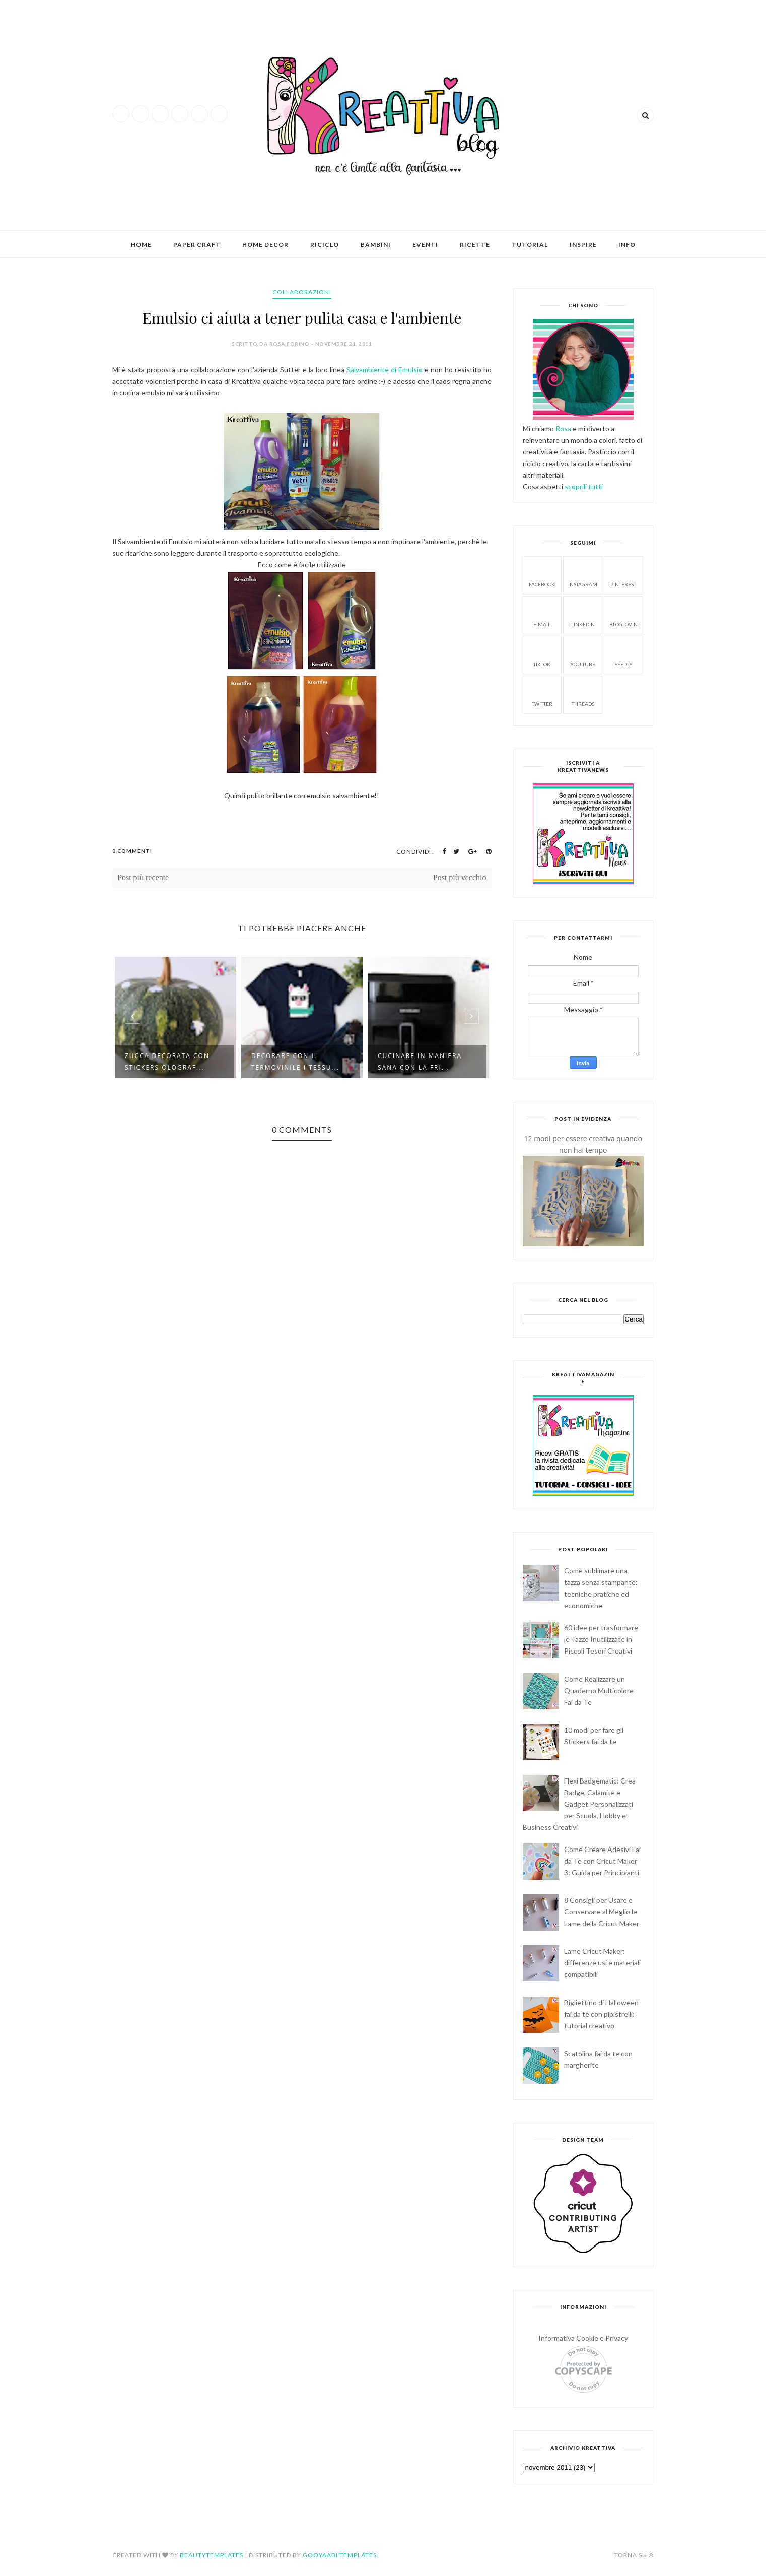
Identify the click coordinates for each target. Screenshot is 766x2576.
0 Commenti (132, 851)
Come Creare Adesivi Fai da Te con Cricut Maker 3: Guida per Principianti (602, 1861)
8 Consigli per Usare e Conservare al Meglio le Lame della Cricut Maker (601, 1912)
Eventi (425, 244)
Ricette (475, 244)
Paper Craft (197, 244)
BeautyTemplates (211, 2555)
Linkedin (583, 614)
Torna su (634, 2555)
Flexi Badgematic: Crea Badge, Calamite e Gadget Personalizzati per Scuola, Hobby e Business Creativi (579, 1803)
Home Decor (265, 244)
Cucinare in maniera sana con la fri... (420, 1061)
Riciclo (324, 244)
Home (141, 244)
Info (627, 244)
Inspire (583, 244)
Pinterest (623, 574)
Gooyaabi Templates (340, 2555)
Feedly (623, 654)
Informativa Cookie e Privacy (583, 2338)
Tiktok (541, 654)
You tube (582, 654)
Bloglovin (623, 614)
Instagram (582, 574)
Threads (583, 694)
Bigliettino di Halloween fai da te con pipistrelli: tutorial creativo (601, 2014)
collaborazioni (301, 292)
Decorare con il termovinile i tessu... (295, 1061)
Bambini (376, 244)
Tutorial (530, 244)
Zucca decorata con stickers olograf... (167, 1061)
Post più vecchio (459, 877)
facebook (542, 574)
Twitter (542, 694)
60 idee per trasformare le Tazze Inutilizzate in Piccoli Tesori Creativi (601, 1639)
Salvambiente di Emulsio (384, 369)
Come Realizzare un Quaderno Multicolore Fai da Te (599, 1690)
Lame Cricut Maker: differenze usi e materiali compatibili (602, 1962)
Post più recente (143, 877)
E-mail (541, 614)
